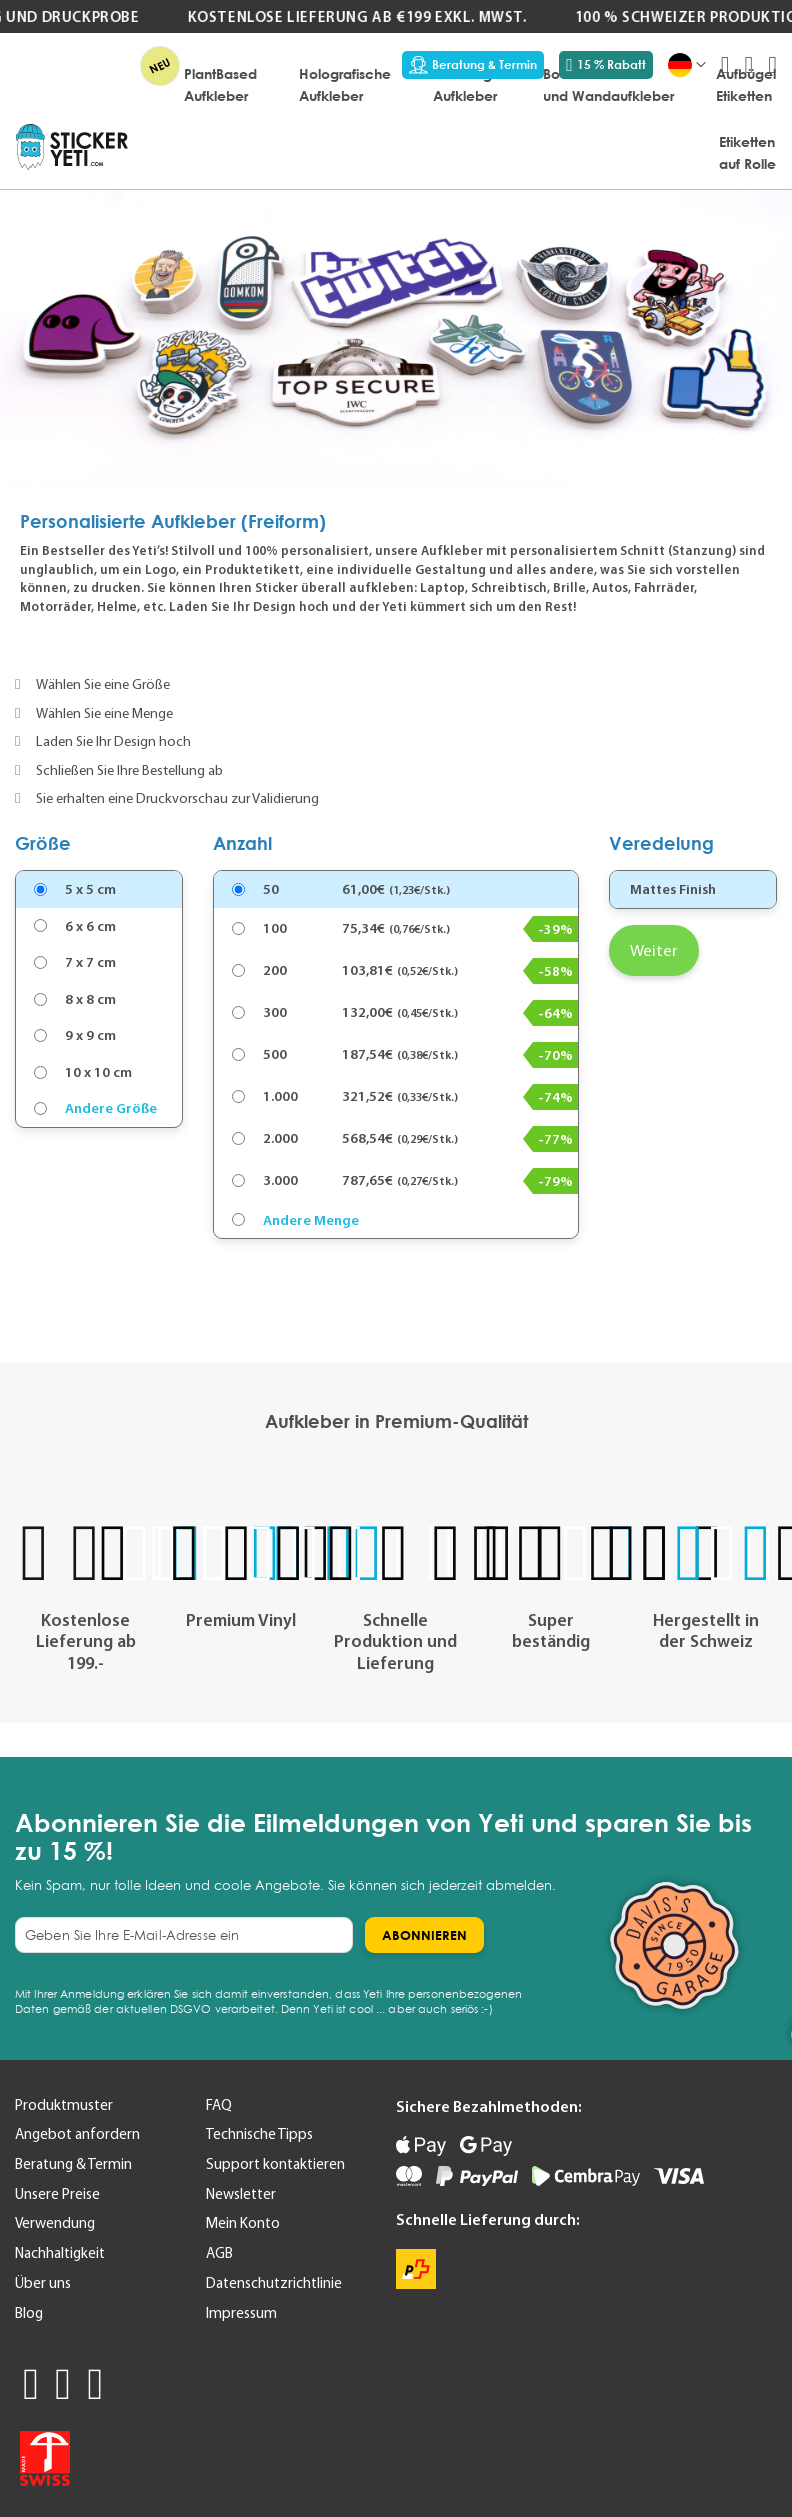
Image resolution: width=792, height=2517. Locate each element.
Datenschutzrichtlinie (274, 2283)
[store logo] (72, 147)
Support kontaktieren (275, 2164)
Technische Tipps (259, 2134)
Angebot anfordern (77, 2134)
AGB (219, 2253)
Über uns (43, 2283)
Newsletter (241, 2194)
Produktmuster (64, 2105)
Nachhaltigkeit (60, 2253)
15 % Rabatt (606, 65)
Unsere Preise (57, 2194)
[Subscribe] (424, 1935)
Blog (29, 2313)
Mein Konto (243, 2223)
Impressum (241, 2313)
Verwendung (55, 2223)
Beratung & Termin (473, 65)
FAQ (219, 2105)
